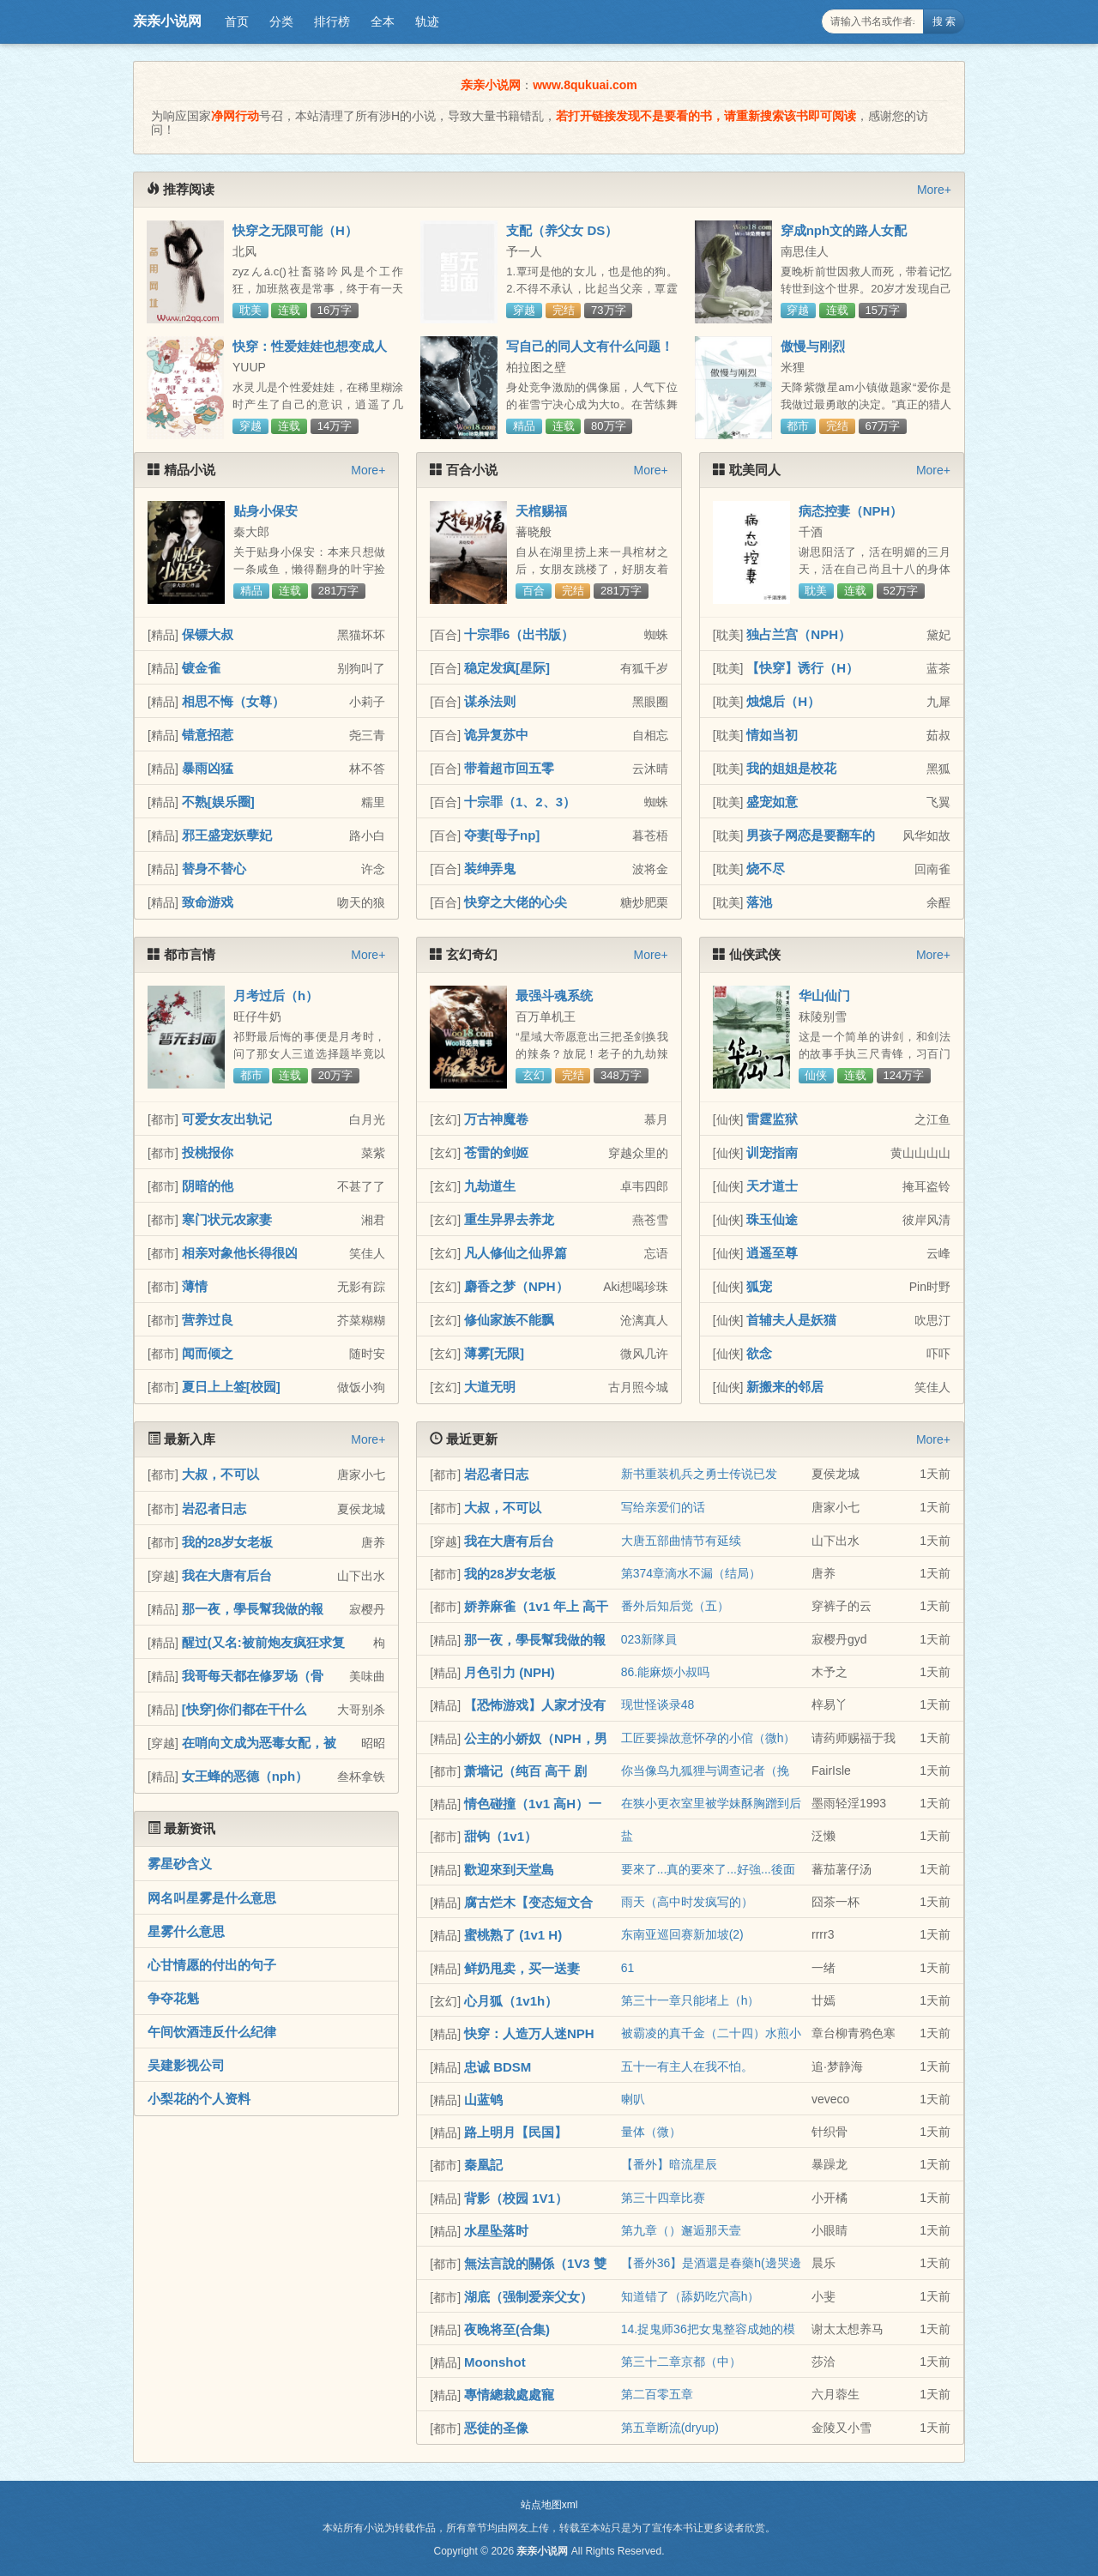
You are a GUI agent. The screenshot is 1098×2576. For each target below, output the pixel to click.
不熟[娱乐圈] (218, 801)
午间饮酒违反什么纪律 (212, 2031)
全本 (383, 21)
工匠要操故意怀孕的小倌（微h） (708, 1738)
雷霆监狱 (772, 1119)
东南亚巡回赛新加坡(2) (682, 1934)
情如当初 (772, 734)
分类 (281, 21)
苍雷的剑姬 (496, 1152)
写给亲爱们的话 (663, 1507)
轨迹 (427, 21)
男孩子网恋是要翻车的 (810, 835)
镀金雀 (201, 668)
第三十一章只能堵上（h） (690, 2000)
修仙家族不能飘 (509, 1319)
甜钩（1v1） (500, 1836)
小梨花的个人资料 (199, 2098)
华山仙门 (824, 995)
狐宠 (759, 1286)
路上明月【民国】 (515, 2132)
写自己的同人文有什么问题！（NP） (589, 353)
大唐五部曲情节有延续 (681, 1540)
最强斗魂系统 (554, 995)
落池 (759, 902)
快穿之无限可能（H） (295, 230)
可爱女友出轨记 (227, 1119)
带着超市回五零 (509, 768)
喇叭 (633, 2099)
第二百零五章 (657, 2394)
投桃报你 (207, 1152)
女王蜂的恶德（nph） (245, 1776)
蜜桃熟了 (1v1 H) (513, 1934)
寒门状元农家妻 (227, 1219)
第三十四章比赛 (663, 2198)
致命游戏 (207, 902)
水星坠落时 (496, 2230)
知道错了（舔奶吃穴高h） (690, 2296)
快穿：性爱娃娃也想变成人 (309, 346)
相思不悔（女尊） (233, 701)
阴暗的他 (207, 1186)
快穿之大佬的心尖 (515, 902)
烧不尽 (765, 868)
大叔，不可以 (220, 1474)
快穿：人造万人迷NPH (529, 2033)
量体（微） (651, 2132)
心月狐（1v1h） (511, 2001)
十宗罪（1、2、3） (520, 801)
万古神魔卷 (496, 1119)
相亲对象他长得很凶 (240, 1253)
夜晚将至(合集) (507, 2329)
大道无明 (490, 1386)
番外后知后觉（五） (675, 1606)
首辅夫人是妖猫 (791, 1319)
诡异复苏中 (496, 734)
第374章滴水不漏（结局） (691, 1573)
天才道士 (772, 1186)
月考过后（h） (275, 995)
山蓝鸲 (483, 2099)
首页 (237, 21)
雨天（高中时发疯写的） (687, 1902)
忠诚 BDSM (497, 2067)
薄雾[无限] (494, 1353)
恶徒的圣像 (496, 2428)
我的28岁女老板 (228, 1542)
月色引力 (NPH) (509, 1672)
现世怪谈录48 (658, 1704)
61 (628, 1968)
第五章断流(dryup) (670, 2427)
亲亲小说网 (167, 21)
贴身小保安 (265, 511)
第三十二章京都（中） (681, 2361)
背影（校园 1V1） (516, 2198)
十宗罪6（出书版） (519, 634)
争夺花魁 (173, 1998)
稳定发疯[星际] (507, 668)
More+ (934, 189)
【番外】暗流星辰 (669, 2164)
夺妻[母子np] (502, 835)
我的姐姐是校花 (791, 768)
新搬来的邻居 (785, 1386)
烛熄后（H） (783, 701)
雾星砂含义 (180, 1863)
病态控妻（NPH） (851, 511)
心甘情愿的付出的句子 (212, 1965)
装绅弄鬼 (490, 868)
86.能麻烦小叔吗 (665, 1672)
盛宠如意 (772, 801)
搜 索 (944, 21)
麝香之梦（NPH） (516, 1286)
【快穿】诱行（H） (802, 668)
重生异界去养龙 (509, 1219)
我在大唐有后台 (227, 1575)
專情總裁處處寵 (509, 2394)
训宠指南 (772, 1152)
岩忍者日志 (214, 1508)
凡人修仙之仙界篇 (515, 1253)
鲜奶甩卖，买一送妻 (522, 1968)
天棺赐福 (541, 511)
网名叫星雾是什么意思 (212, 1898)
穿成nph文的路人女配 (844, 230)
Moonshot (495, 2362)
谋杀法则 (490, 701)
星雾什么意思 (186, 1931)
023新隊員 (649, 1639)
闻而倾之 (207, 1353)
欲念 (759, 1353)
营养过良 (207, 1319)
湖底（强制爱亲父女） (528, 2296)
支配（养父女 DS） (562, 230)
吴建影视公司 (186, 2065)
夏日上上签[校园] (231, 1386)
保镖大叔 (207, 634)
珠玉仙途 (772, 1219)
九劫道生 (490, 1186)
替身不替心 (214, 868)
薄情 (195, 1286)
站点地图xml (549, 2505)
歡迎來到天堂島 (509, 1869)
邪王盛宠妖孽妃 (227, 835)
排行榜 (332, 21)
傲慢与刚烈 (813, 346)
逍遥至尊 (772, 1253)
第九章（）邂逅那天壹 (681, 2230)
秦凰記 (483, 2164)
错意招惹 (207, 734)
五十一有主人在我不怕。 (687, 2066)
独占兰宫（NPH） (798, 634)
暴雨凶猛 (207, 768)
